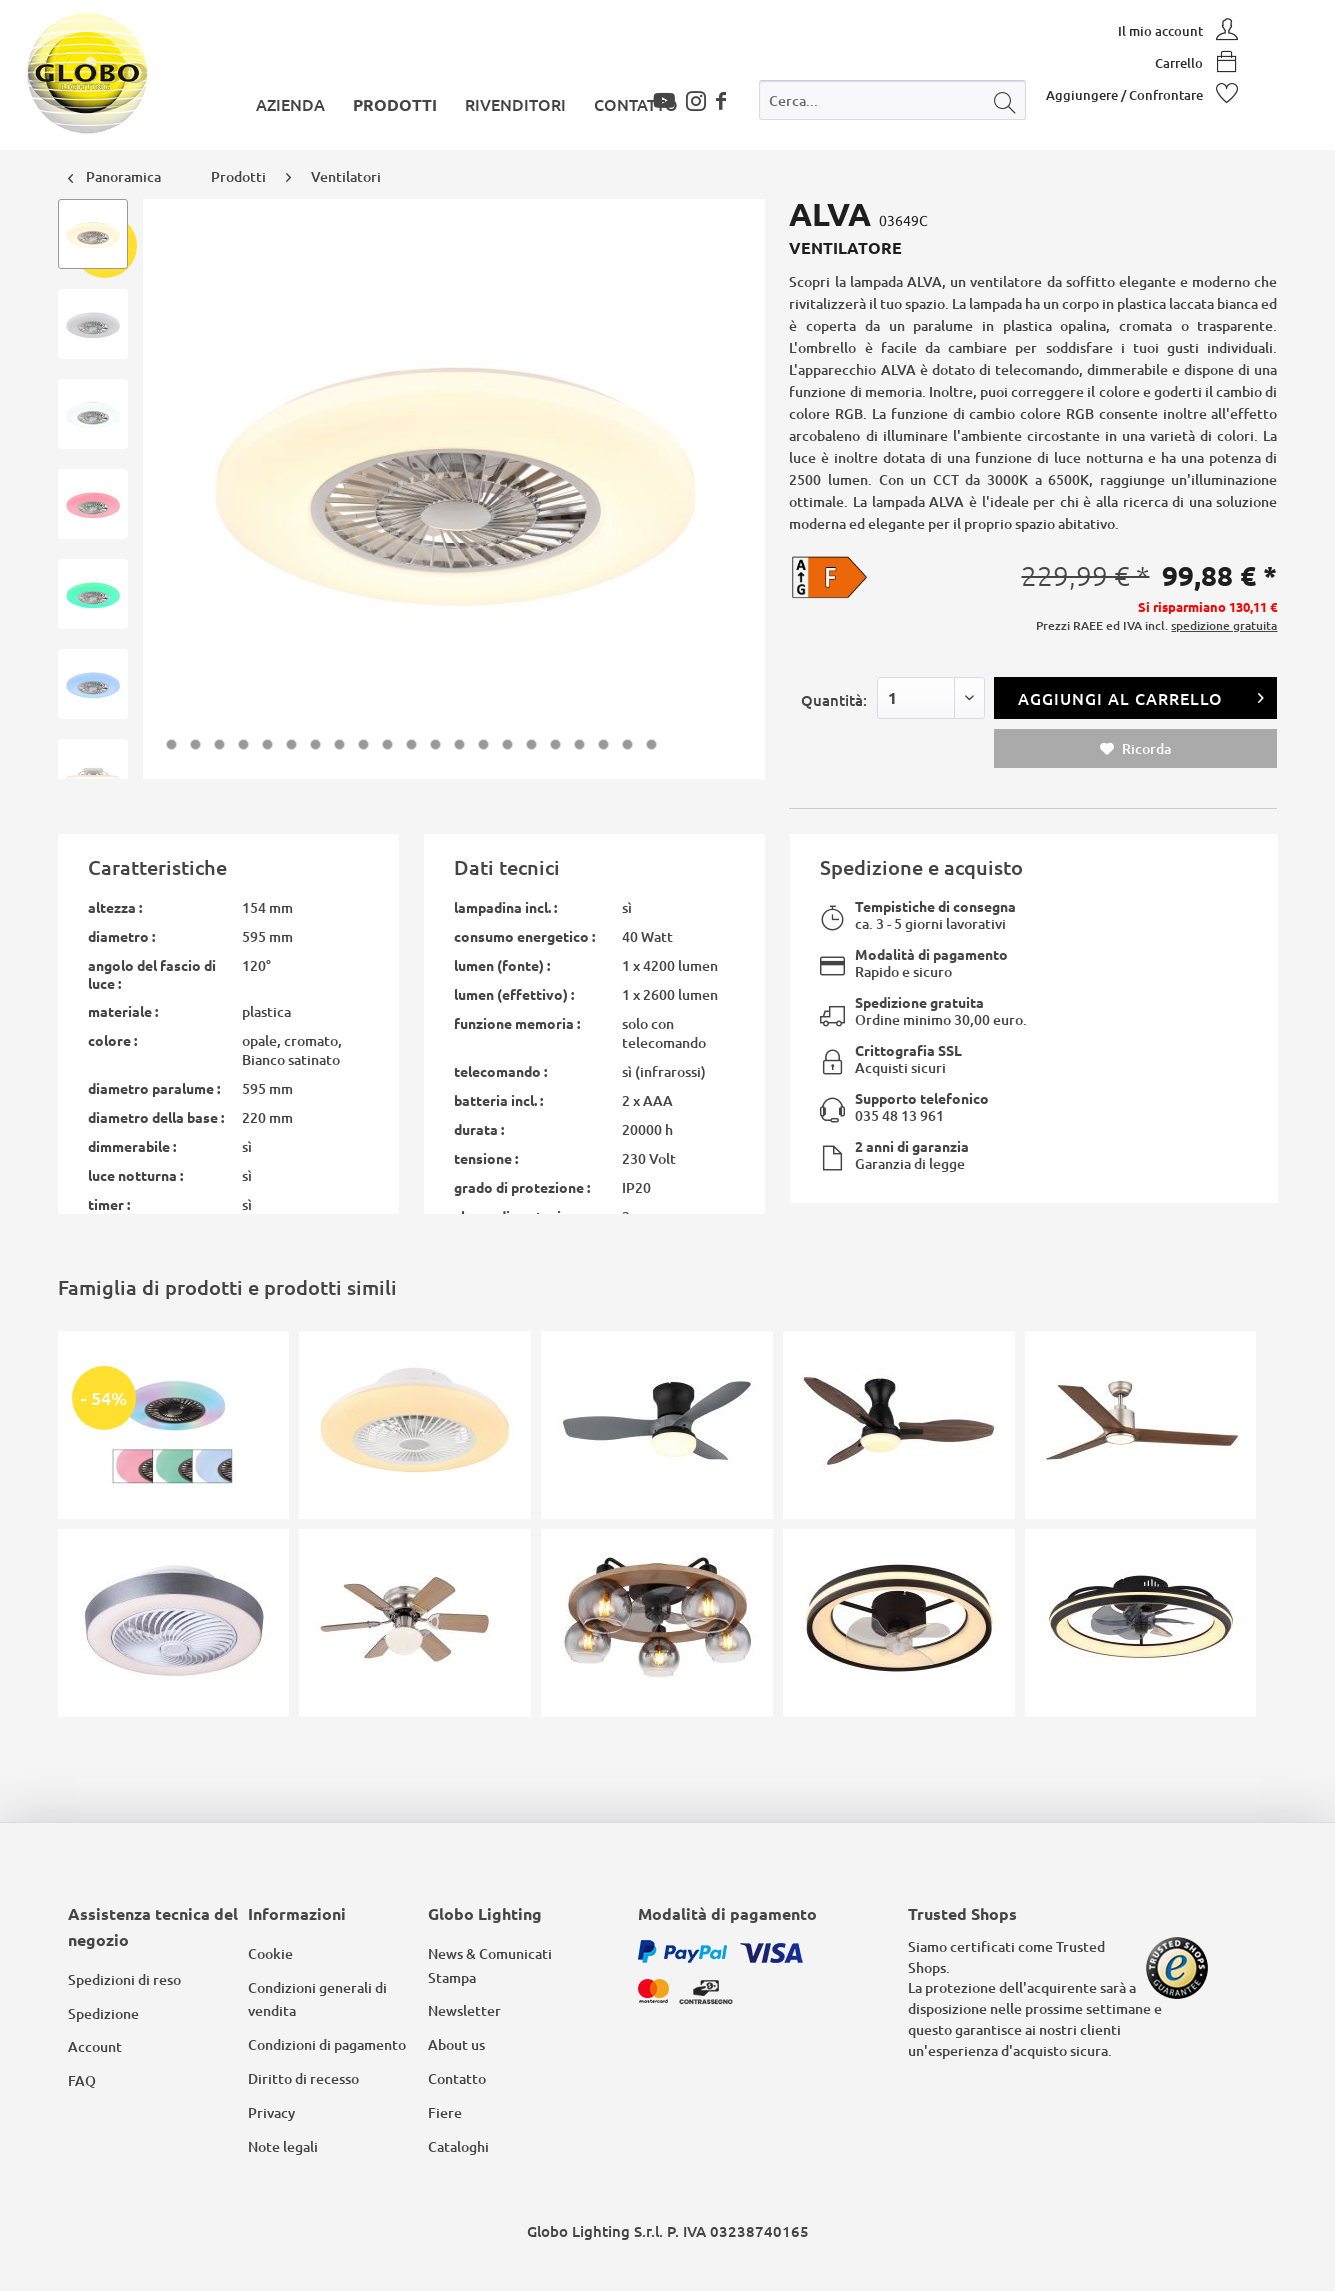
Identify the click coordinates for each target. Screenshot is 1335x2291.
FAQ (82, 2080)
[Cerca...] (892, 100)
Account (95, 2046)
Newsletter (464, 2010)
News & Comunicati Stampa (490, 1965)
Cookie (270, 1953)
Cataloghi (458, 2146)
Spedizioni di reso (124, 1979)
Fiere (445, 2112)
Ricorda (1135, 748)
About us (456, 2044)
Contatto (457, 2078)
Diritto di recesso (303, 2078)
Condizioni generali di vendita (317, 1999)
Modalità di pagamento (931, 954)
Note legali (283, 2146)
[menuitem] (892, 104)
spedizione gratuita (1224, 625)
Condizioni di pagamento (327, 2044)
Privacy (271, 2112)
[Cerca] (1005, 100)
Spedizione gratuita (919, 1002)
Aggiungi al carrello (1142, 695)
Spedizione (103, 2013)
